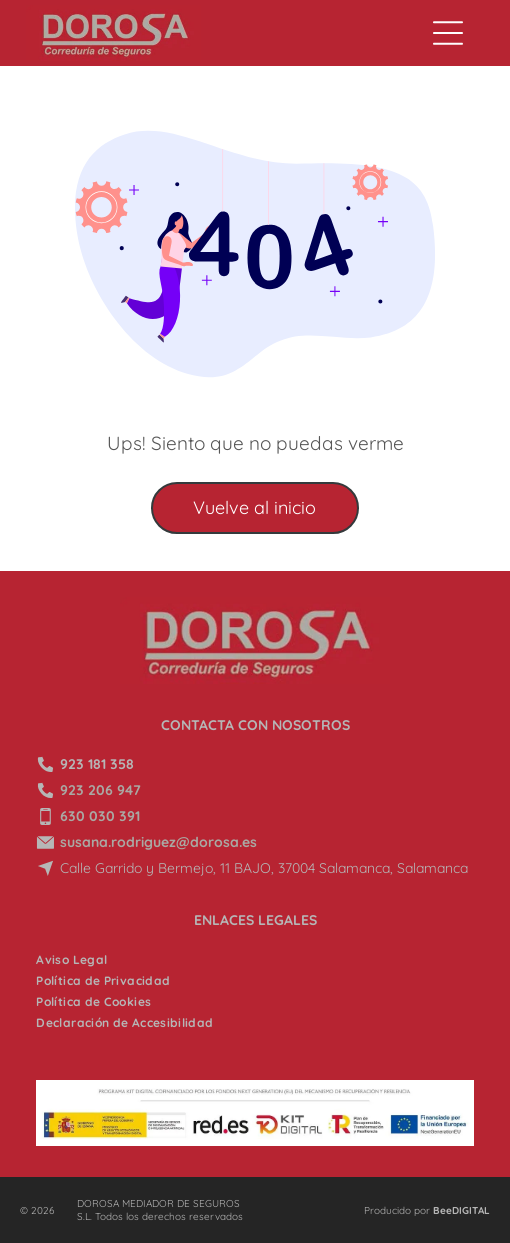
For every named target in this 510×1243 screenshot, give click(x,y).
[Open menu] (448, 33)
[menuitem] (71, 959)
